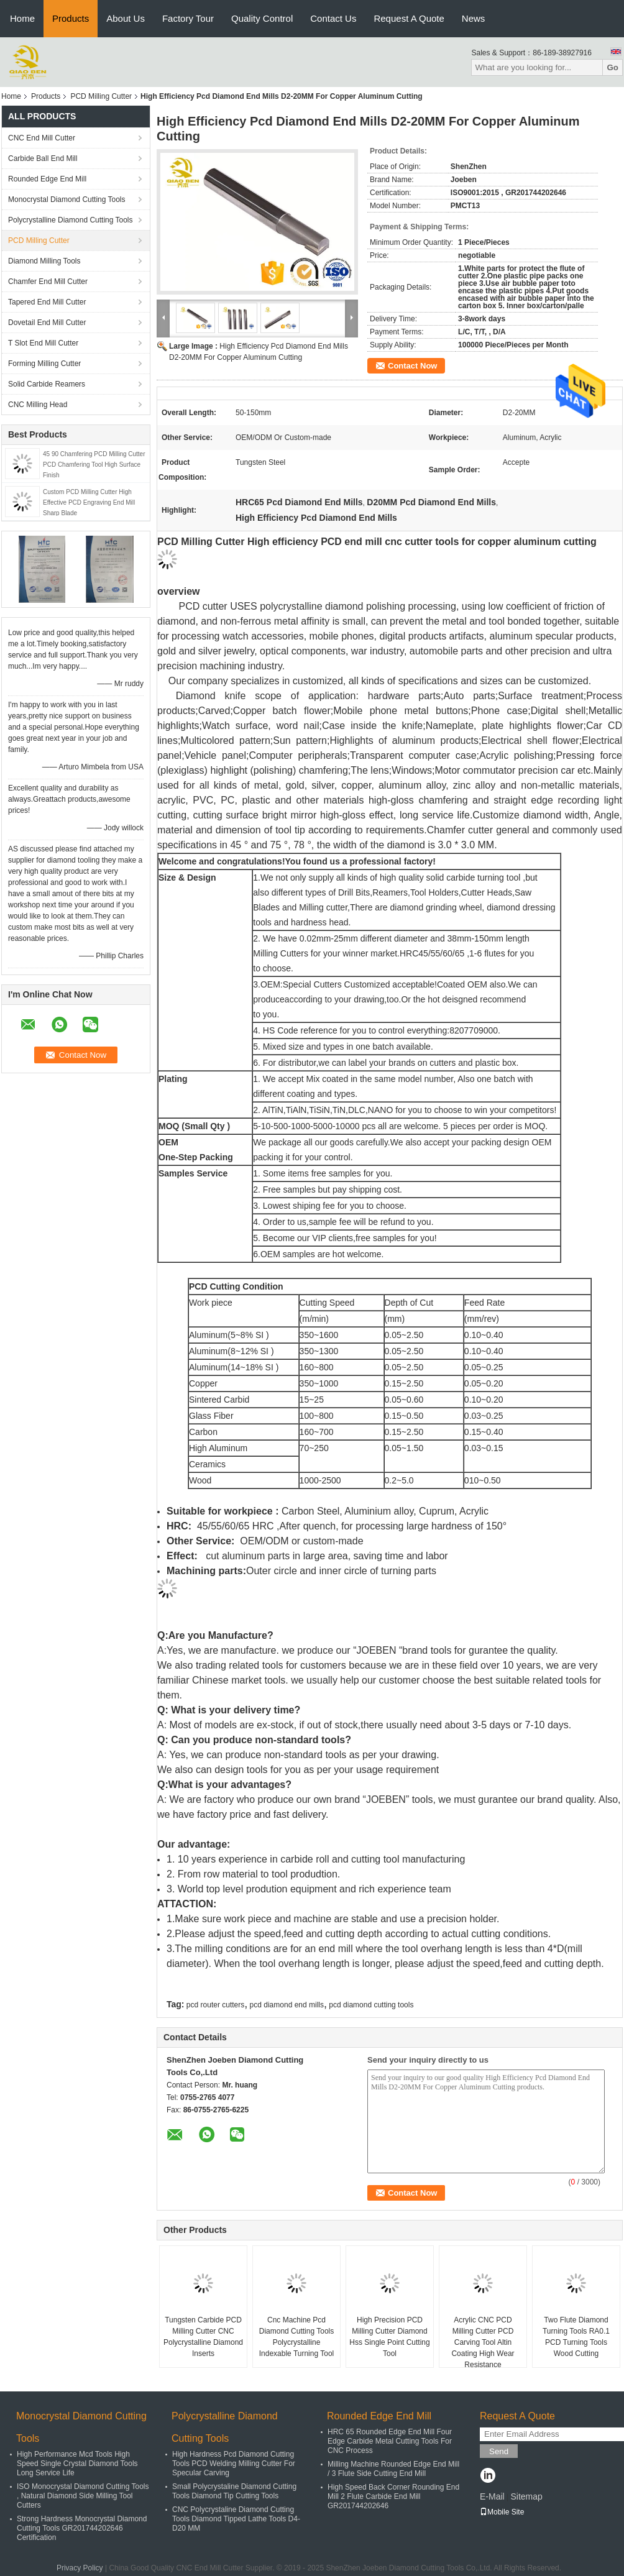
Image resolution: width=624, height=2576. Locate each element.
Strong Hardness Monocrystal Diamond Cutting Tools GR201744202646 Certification (82, 2528)
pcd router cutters (215, 2005)
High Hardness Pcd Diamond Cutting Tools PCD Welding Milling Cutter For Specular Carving (233, 2463)
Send (498, 2451)
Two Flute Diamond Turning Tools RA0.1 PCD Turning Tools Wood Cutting (576, 2337)
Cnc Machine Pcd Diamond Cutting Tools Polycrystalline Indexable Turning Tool (296, 2337)
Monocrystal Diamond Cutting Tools (67, 199)
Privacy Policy (80, 2568)
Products (70, 18)
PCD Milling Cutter (101, 96)
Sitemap (526, 2496)
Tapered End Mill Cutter (47, 302)
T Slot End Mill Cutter (43, 343)
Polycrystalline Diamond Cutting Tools (70, 220)
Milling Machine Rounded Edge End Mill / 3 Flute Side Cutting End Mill (393, 2469)
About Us (125, 18)
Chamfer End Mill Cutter (48, 281)
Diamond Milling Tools (44, 261)
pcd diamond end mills (287, 2005)
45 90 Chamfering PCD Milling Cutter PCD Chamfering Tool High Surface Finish (94, 465)
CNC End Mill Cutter (41, 138)
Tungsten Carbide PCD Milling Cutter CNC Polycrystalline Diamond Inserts (203, 2337)
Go (612, 67)
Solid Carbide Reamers (46, 384)
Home (22, 18)
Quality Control (262, 18)
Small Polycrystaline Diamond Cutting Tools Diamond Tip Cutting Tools (234, 2491)
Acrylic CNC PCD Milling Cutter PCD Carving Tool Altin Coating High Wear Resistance (482, 2342)
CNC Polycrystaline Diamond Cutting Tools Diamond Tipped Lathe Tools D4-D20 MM (236, 2518)
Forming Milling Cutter (44, 363)
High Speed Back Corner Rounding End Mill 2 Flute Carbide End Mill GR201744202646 (393, 2496)
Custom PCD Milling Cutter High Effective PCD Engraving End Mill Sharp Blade (89, 502)
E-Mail (492, 2496)
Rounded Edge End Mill (47, 179)
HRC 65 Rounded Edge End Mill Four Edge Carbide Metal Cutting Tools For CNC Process (390, 2441)
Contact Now (412, 365)
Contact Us (333, 18)
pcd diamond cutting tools (371, 2005)
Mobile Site (502, 2512)
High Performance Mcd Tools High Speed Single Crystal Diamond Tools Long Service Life (77, 2463)
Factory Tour (188, 18)
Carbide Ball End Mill (42, 158)
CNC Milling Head (37, 404)
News (473, 18)
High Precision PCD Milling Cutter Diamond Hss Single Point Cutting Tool (389, 2337)
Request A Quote (409, 18)
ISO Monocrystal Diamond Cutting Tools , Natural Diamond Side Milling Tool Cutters (83, 2496)
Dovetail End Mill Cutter (47, 322)
